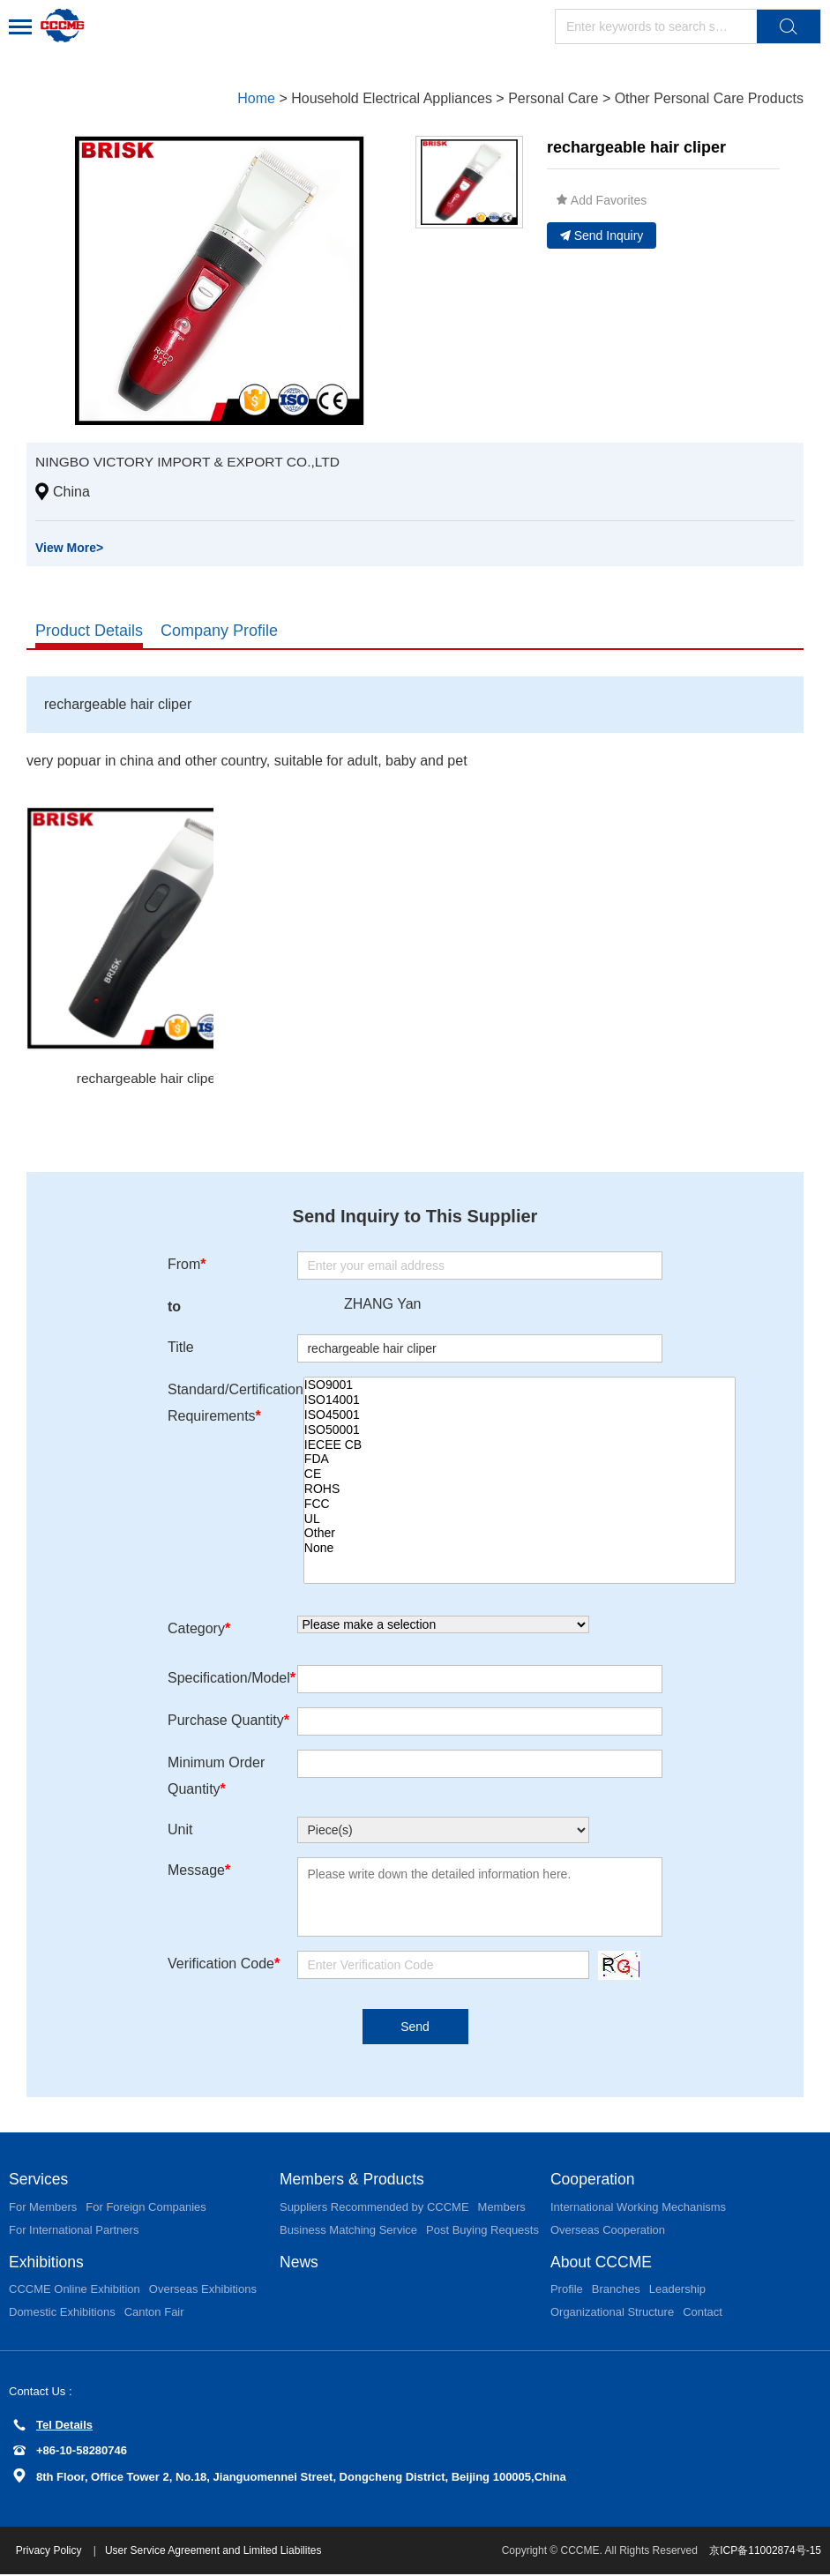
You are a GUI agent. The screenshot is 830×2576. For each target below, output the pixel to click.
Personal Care (553, 98)
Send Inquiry (602, 235)
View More (69, 548)
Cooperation (593, 2180)
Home (256, 98)
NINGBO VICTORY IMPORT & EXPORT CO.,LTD (191, 461)
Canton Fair (154, 2313)
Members (502, 2207)
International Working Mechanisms (638, 2207)
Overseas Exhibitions (203, 2290)
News (299, 2263)
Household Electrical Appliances (391, 98)
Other (519, 1534)
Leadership (677, 2290)
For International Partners (73, 2230)
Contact (702, 2313)
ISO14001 (519, 1400)
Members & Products (354, 2180)
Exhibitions (47, 2263)
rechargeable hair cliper (147, 1078)
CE (519, 1474)
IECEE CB (519, 1444)
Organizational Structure (612, 2313)
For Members (43, 2207)
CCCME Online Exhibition (74, 2290)
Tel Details (53, 2426)
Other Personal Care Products (709, 98)
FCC (519, 1504)
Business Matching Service (348, 2230)
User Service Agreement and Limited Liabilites (215, 2552)
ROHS (519, 1489)
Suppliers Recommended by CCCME (374, 2207)
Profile (566, 2290)
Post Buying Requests (482, 2230)
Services (39, 2180)
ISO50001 (519, 1429)
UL (519, 1519)
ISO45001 (519, 1415)
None (519, 1549)
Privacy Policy (52, 2552)
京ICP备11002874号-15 (765, 2552)
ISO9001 (519, 1385)
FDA (519, 1459)
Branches (616, 2290)
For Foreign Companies (146, 2207)
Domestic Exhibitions (62, 2313)
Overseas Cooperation (607, 2230)
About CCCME (602, 2263)
